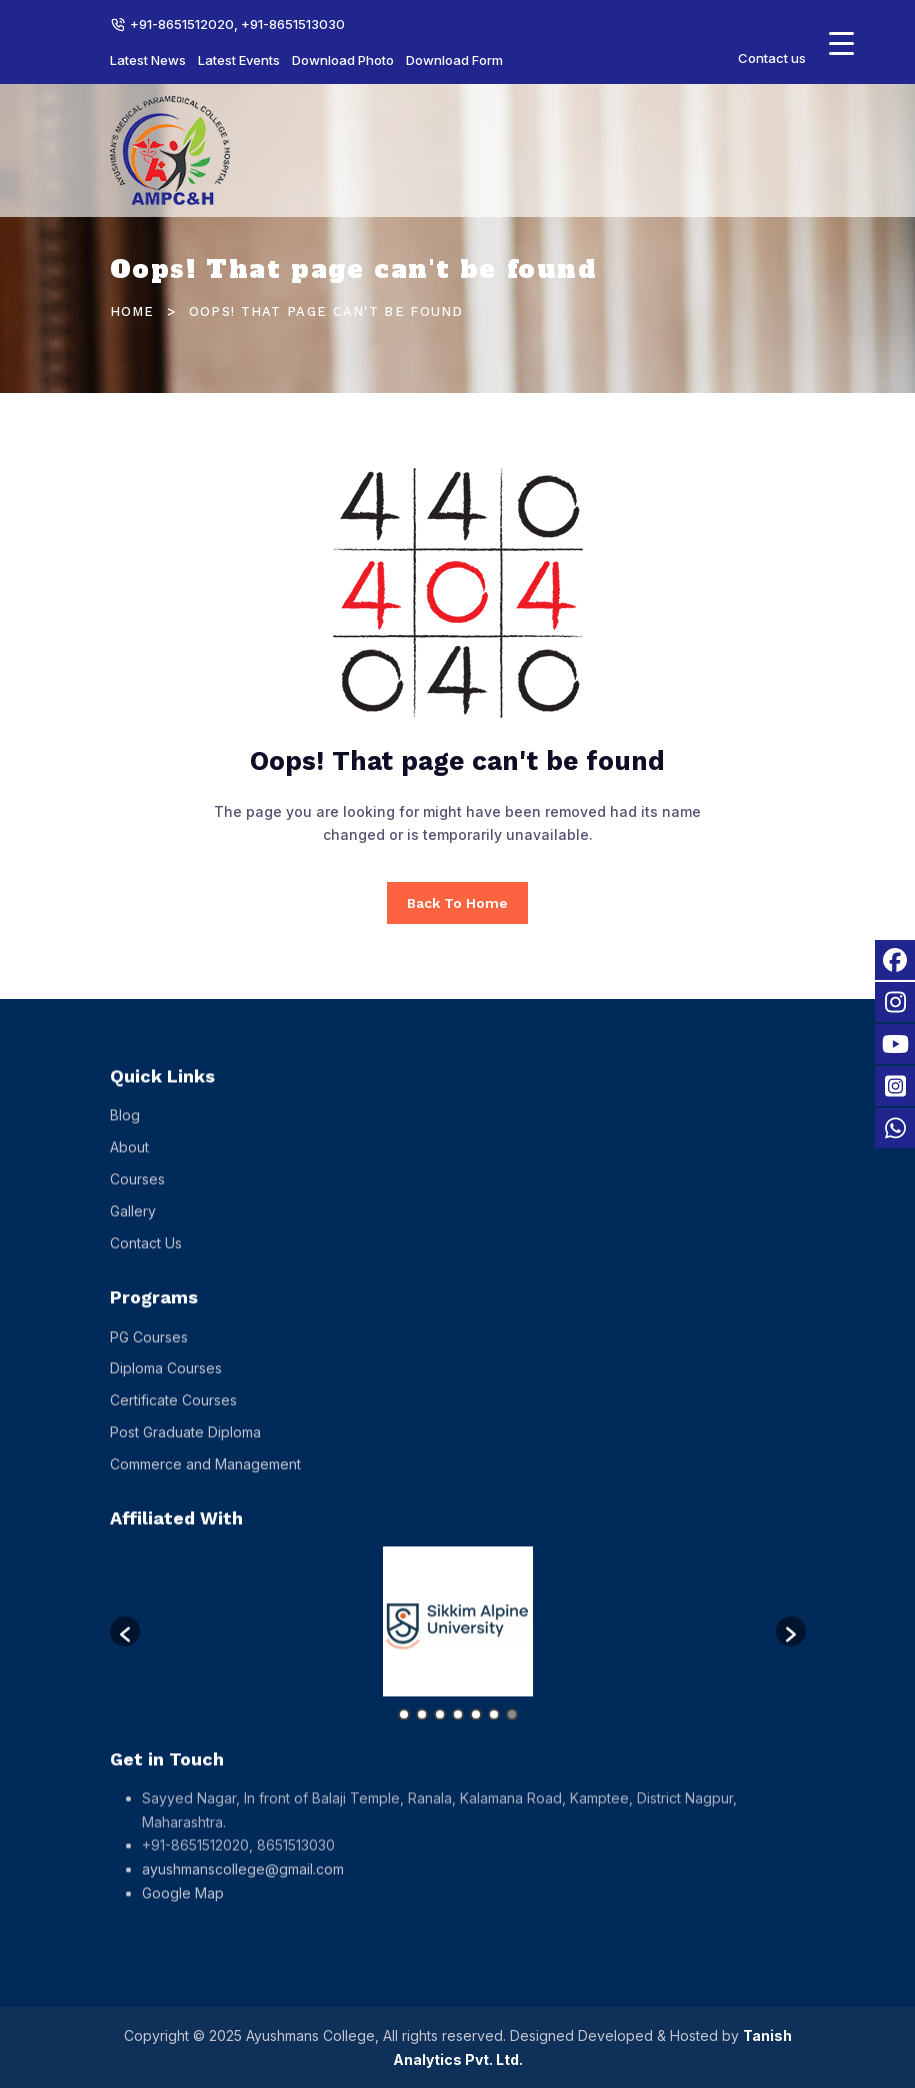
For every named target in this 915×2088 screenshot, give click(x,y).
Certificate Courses (173, 1417)
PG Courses (149, 1353)
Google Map (183, 1910)
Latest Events (239, 60)
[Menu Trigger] (841, 42)
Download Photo (343, 60)
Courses (137, 1195)
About (129, 1164)
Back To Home (457, 903)
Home (132, 311)
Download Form (454, 60)
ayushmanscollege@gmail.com (243, 1886)
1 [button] (404, 1731)
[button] (125, 1648)
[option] (458, 1638)
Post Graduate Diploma (185, 1448)
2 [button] (422, 1731)
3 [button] (440, 1731)
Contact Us (146, 1259)
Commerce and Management (205, 1480)
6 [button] (494, 1731)
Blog (125, 1132)
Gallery (133, 1227)
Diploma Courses (166, 1385)
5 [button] (476, 1731)
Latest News (148, 60)
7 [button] (512, 1731)
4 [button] (458, 1731)
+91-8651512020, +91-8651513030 (237, 24)
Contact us (772, 58)
